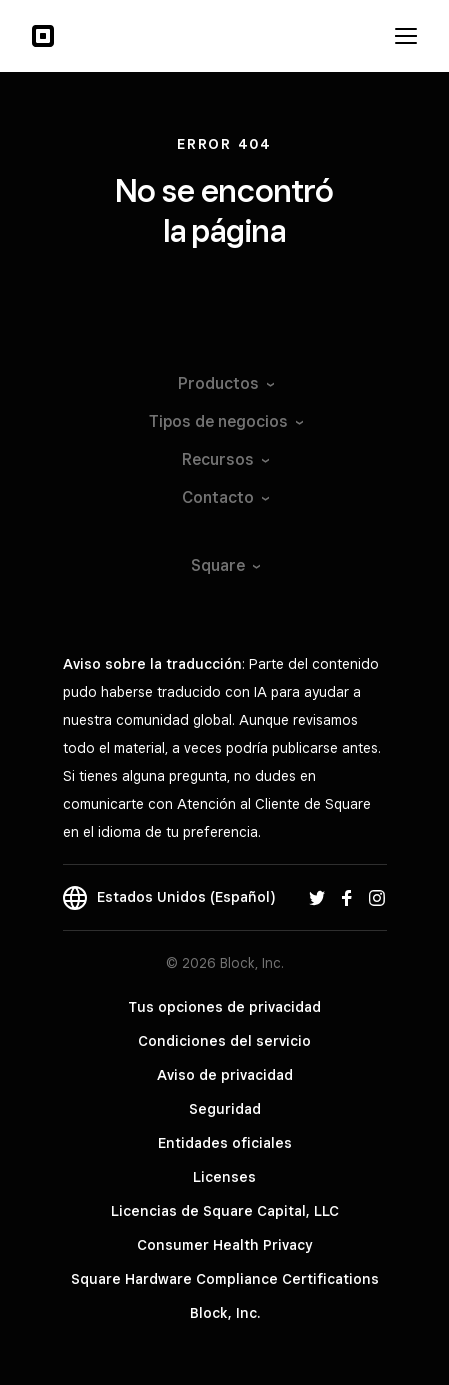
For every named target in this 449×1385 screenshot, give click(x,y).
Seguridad (225, 1109)
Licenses (224, 1177)
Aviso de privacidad (225, 1075)
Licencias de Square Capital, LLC (225, 1211)
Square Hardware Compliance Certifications (225, 1279)
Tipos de (225, 421)
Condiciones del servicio (224, 1041)
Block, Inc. (225, 1313)
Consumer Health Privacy (224, 1245)
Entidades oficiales (225, 1143)
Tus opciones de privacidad (224, 1007)
